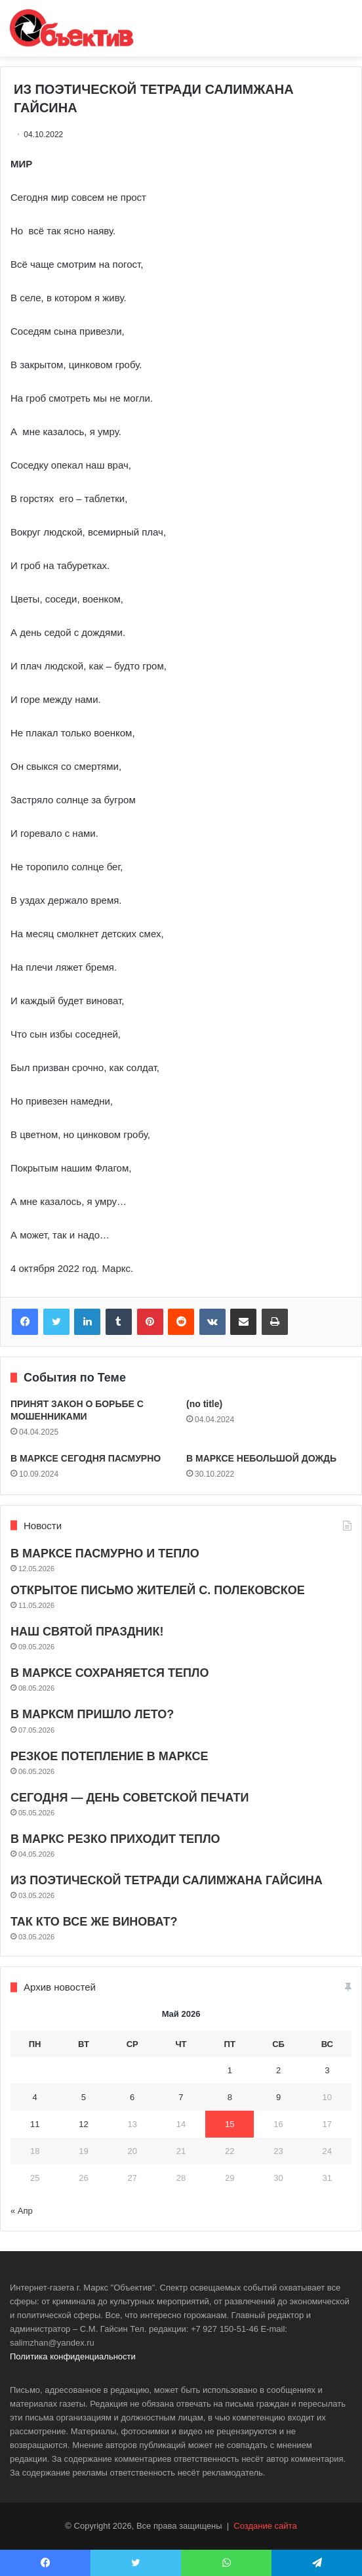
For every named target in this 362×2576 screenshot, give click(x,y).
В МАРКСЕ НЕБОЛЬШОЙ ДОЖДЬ (261, 1458)
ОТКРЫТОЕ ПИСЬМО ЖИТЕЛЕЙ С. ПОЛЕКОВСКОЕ (157, 1590)
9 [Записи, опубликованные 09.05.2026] (278, 2097)
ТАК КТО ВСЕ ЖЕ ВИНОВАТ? (94, 1921)
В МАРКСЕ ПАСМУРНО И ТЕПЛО (104, 1553)
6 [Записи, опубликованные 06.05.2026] (132, 2097)
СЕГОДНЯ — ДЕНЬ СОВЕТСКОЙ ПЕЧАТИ (129, 1797)
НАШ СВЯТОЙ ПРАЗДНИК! (86, 1631)
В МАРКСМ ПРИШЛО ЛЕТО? (92, 1714)
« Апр (21, 2211)
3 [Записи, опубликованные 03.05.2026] (327, 2070)
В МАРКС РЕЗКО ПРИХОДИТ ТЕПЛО (115, 1839)
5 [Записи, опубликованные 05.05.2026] (83, 2097)
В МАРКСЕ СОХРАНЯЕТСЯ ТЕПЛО (109, 1672)
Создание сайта (264, 2526)
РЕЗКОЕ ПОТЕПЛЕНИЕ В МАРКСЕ (109, 1756)
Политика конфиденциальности (73, 2356)
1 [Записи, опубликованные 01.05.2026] (230, 2070)
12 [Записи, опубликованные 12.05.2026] (83, 2124)
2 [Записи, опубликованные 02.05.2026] (278, 2070)
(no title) (204, 1404)
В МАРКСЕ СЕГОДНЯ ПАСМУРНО (85, 1458)
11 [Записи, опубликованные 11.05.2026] (34, 2124)
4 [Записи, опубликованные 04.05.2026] (35, 2097)
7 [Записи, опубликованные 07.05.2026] (180, 2097)
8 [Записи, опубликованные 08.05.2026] (230, 2097)
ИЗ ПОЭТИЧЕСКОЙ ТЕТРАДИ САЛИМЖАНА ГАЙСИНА (166, 1880)
